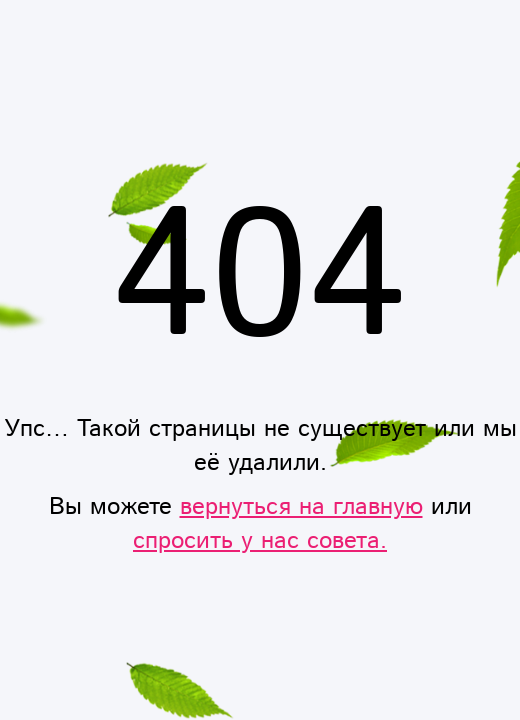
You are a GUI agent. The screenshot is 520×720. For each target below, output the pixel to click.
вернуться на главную (301, 507)
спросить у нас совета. (260, 541)
